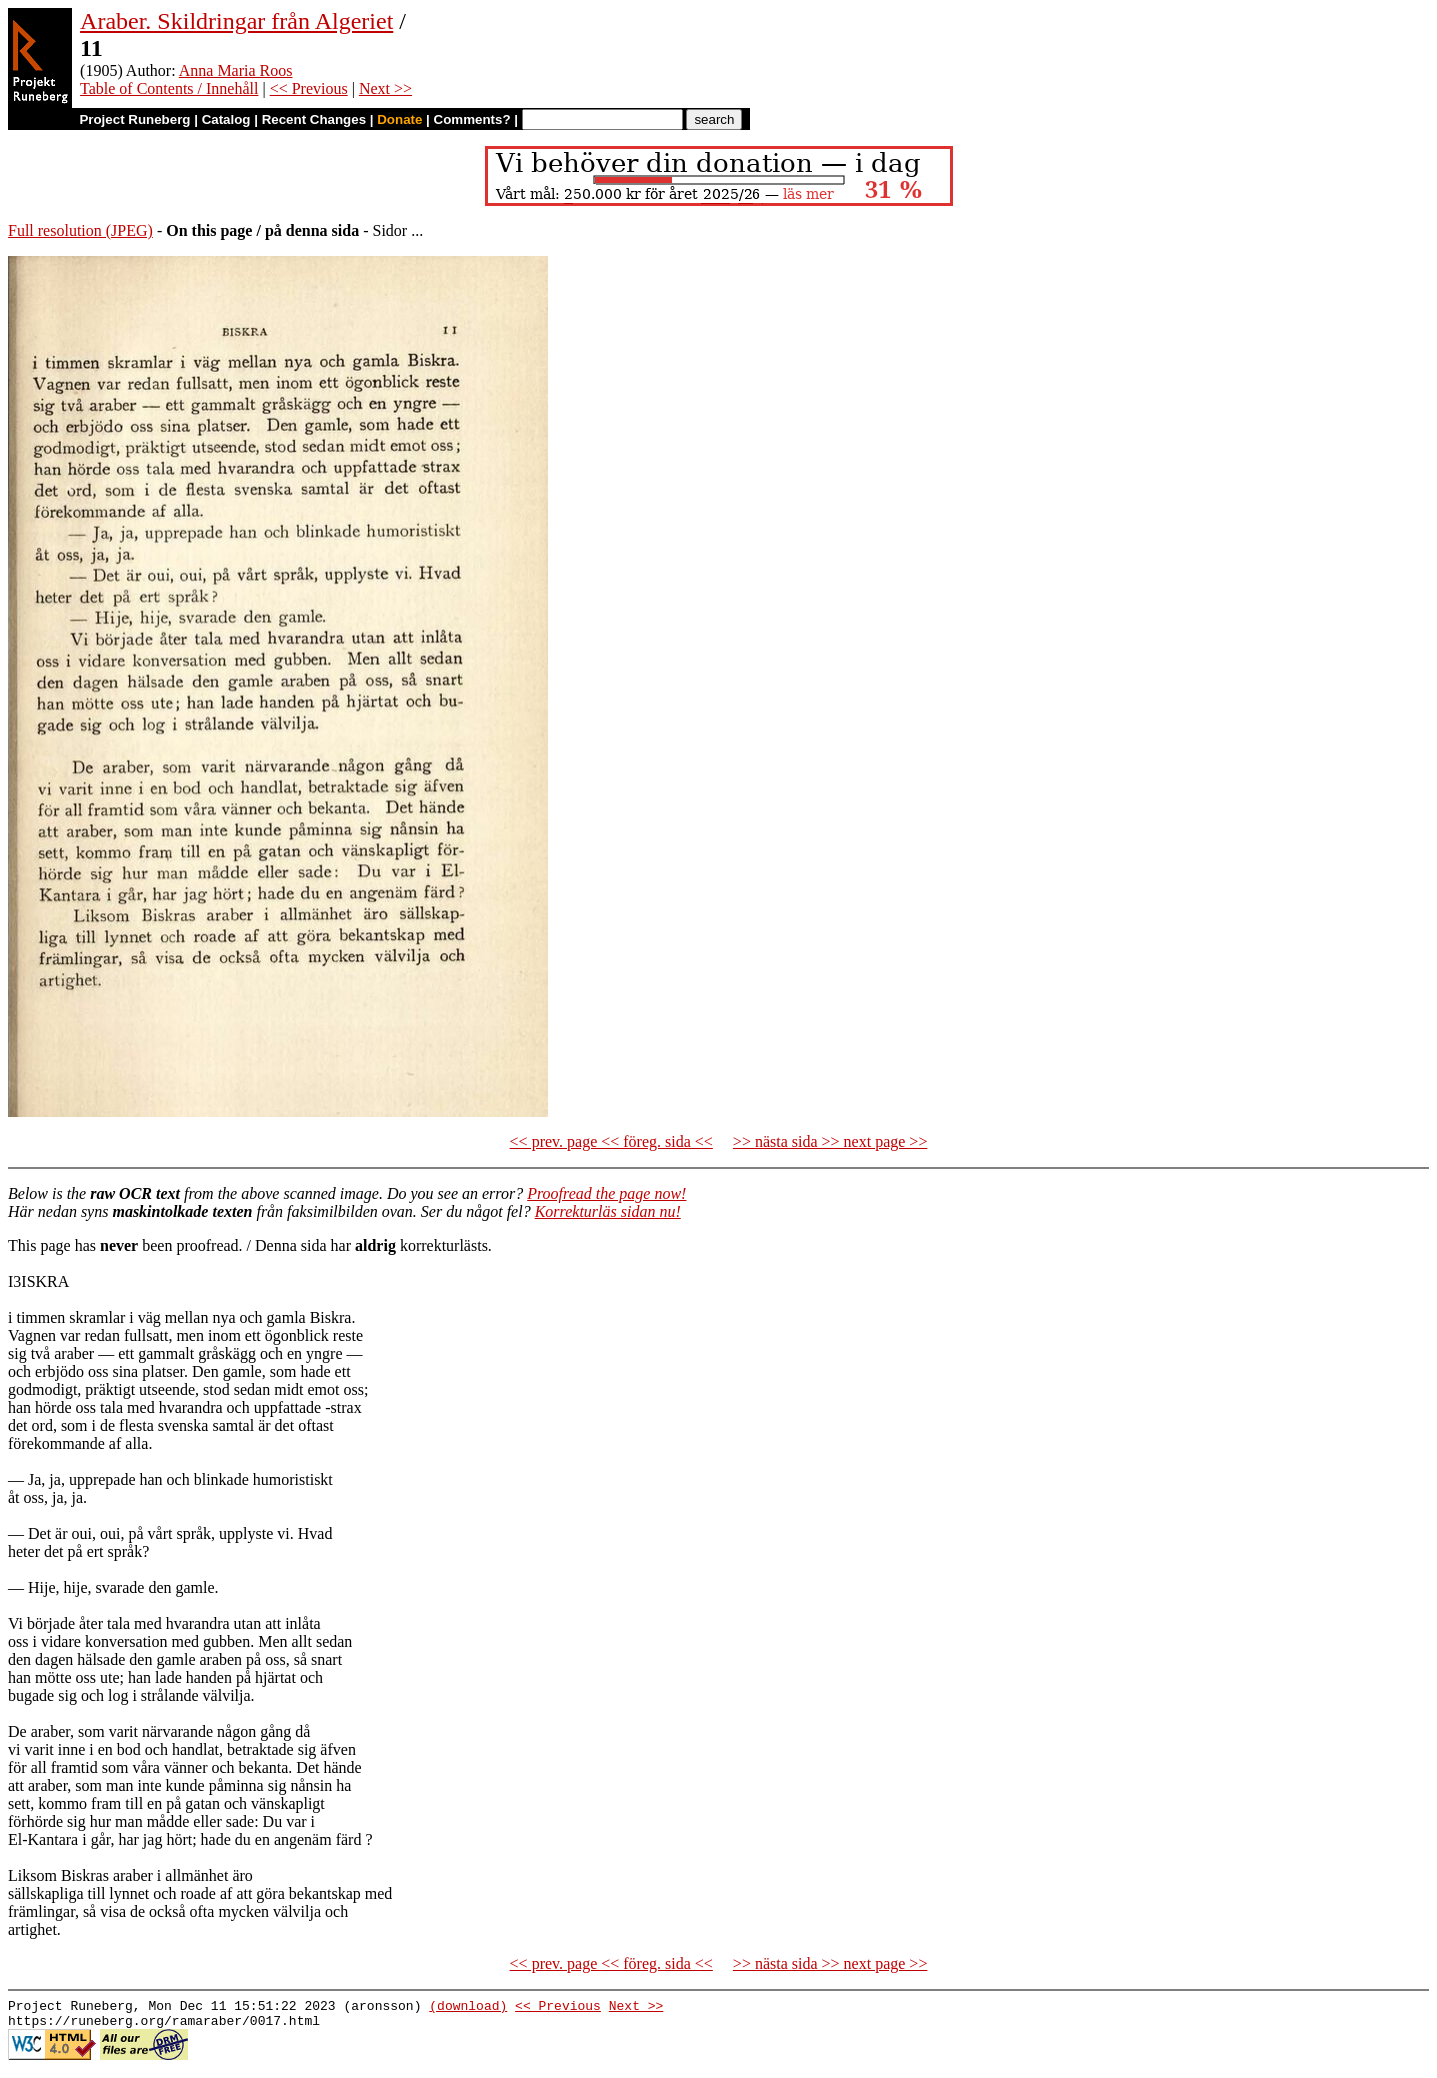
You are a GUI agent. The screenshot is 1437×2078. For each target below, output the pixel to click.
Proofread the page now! (606, 1193)
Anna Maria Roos (236, 70)
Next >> (385, 88)
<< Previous (309, 88)
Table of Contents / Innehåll (169, 88)
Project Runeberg (134, 119)
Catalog (226, 119)
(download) (468, 2008)
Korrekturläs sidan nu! (608, 1211)
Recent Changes (314, 119)
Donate (399, 119)
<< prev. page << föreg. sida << (611, 1141)
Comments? (472, 119)
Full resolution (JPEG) (80, 230)
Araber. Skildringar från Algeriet (236, 21)
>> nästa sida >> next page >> (830, 1141)
